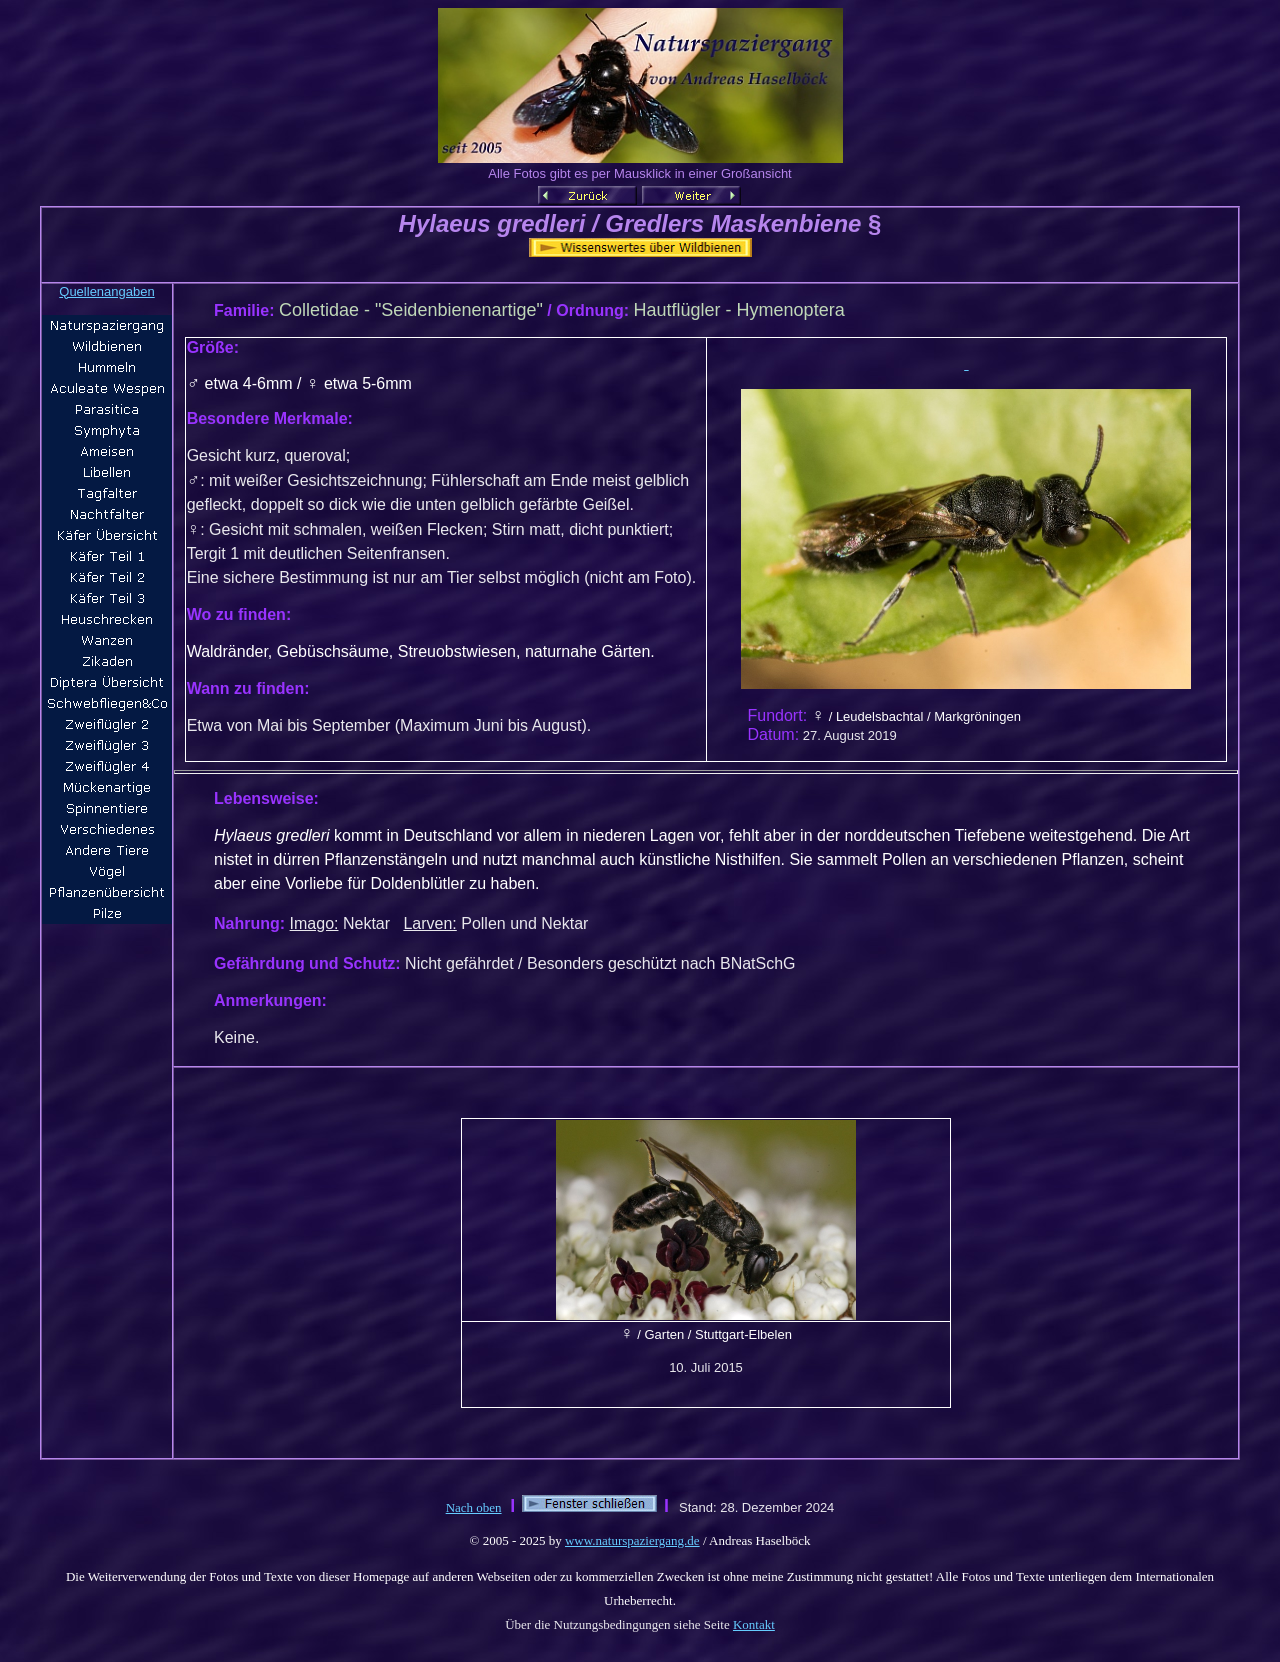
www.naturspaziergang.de (632, 1540)
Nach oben (474, 1507)
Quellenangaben (106, 291)
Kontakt (754, 1624)
